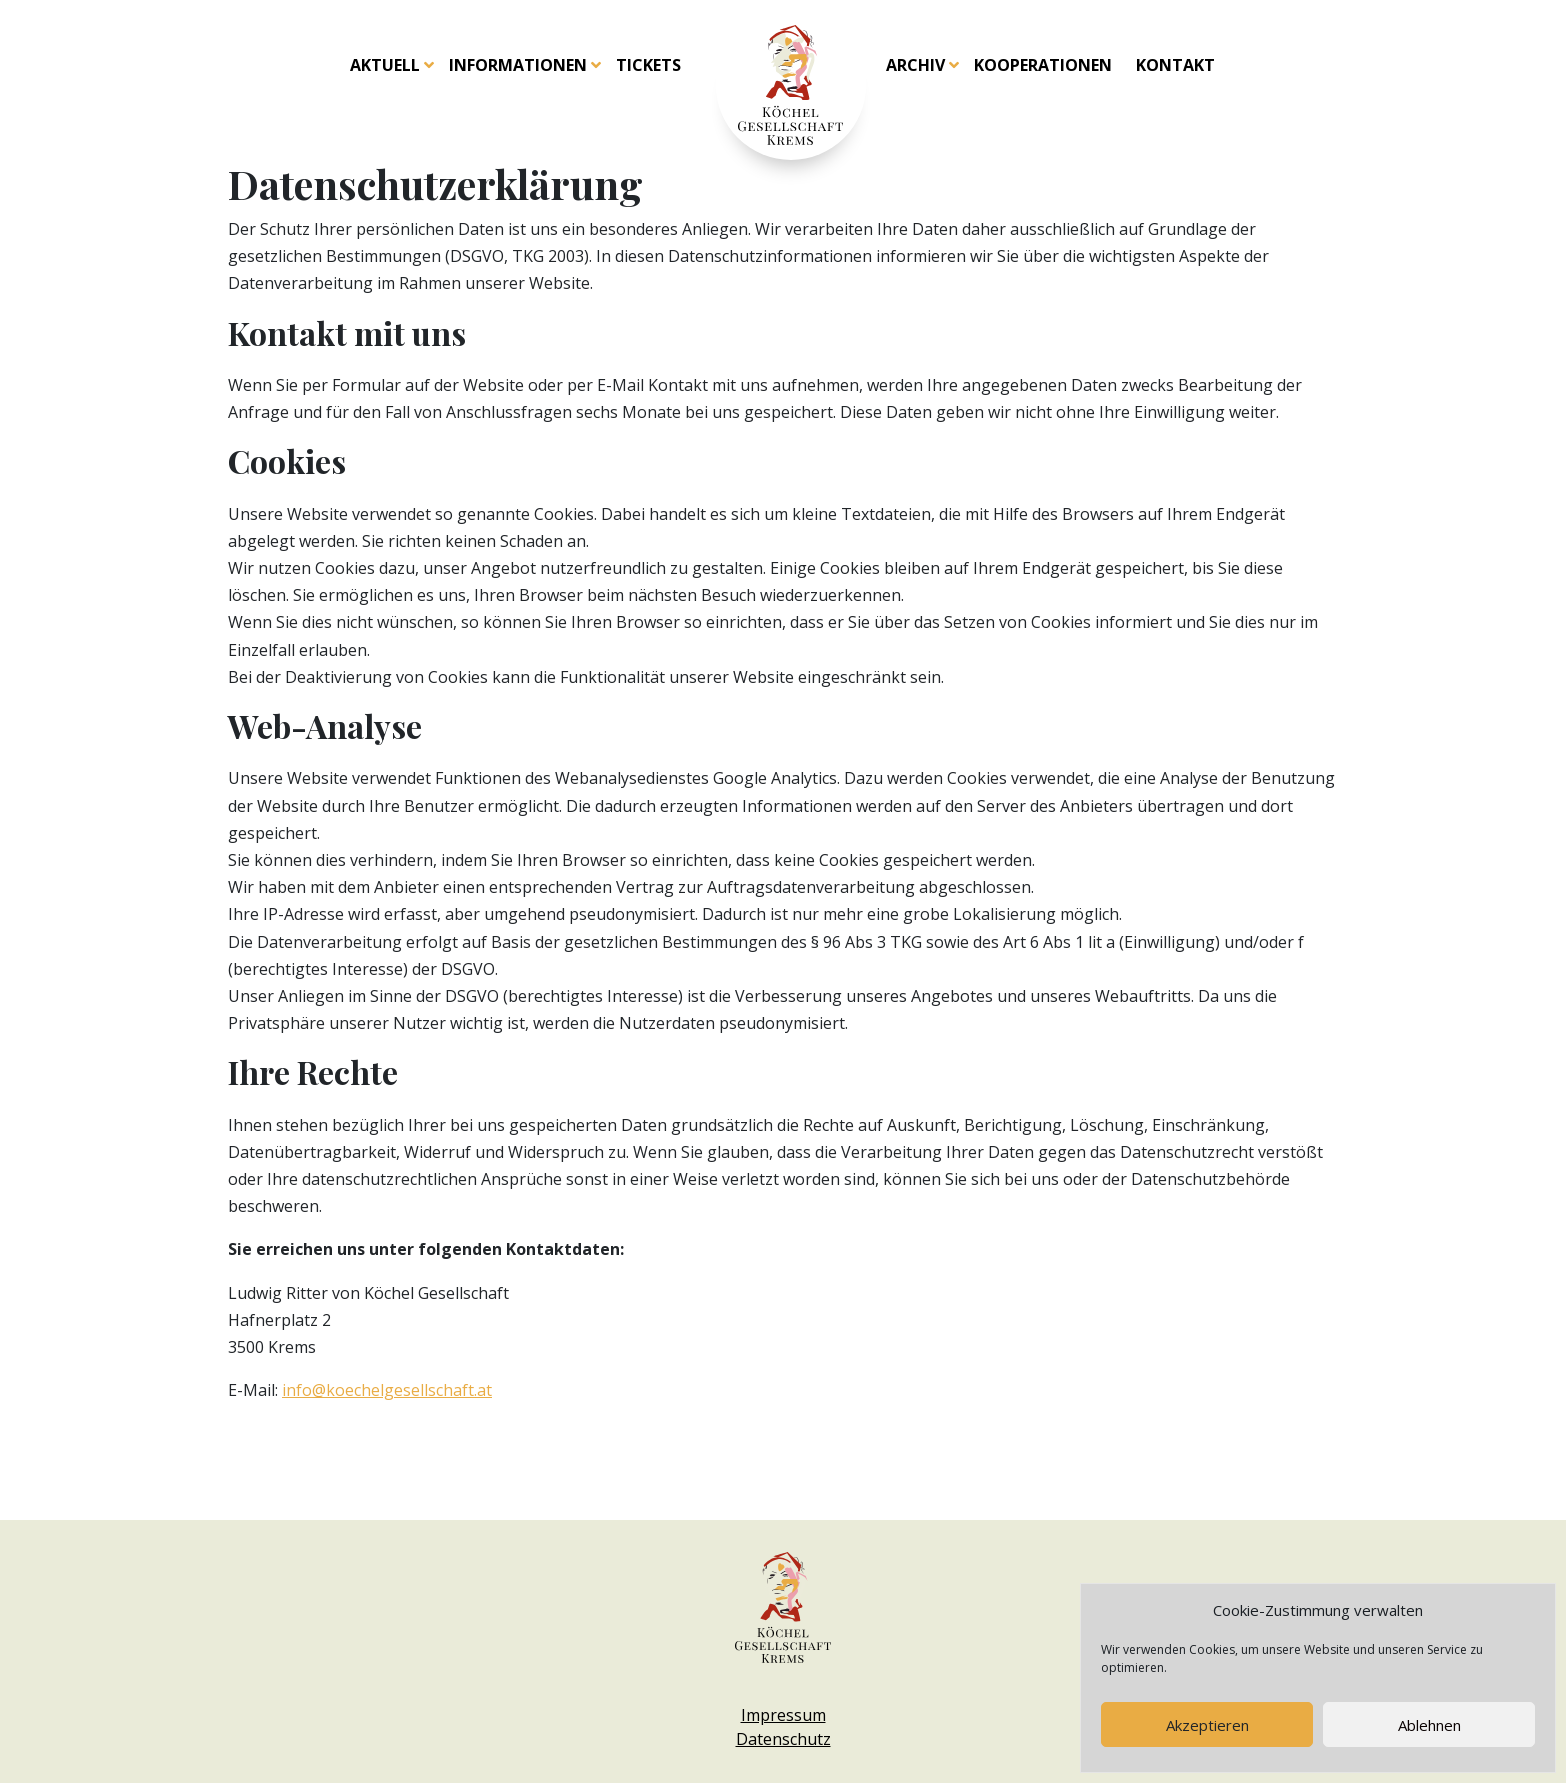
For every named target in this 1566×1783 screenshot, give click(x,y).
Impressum (783, 1715)
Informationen (518, 65)
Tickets (648, 65)
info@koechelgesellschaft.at (387, 1390)
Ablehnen (1429, 1725)
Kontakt (1175, 65)
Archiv (915, 65)
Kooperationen (1043, 65)
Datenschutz (783, 1739)
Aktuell (385, 65)
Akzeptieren (1207, 1725)
